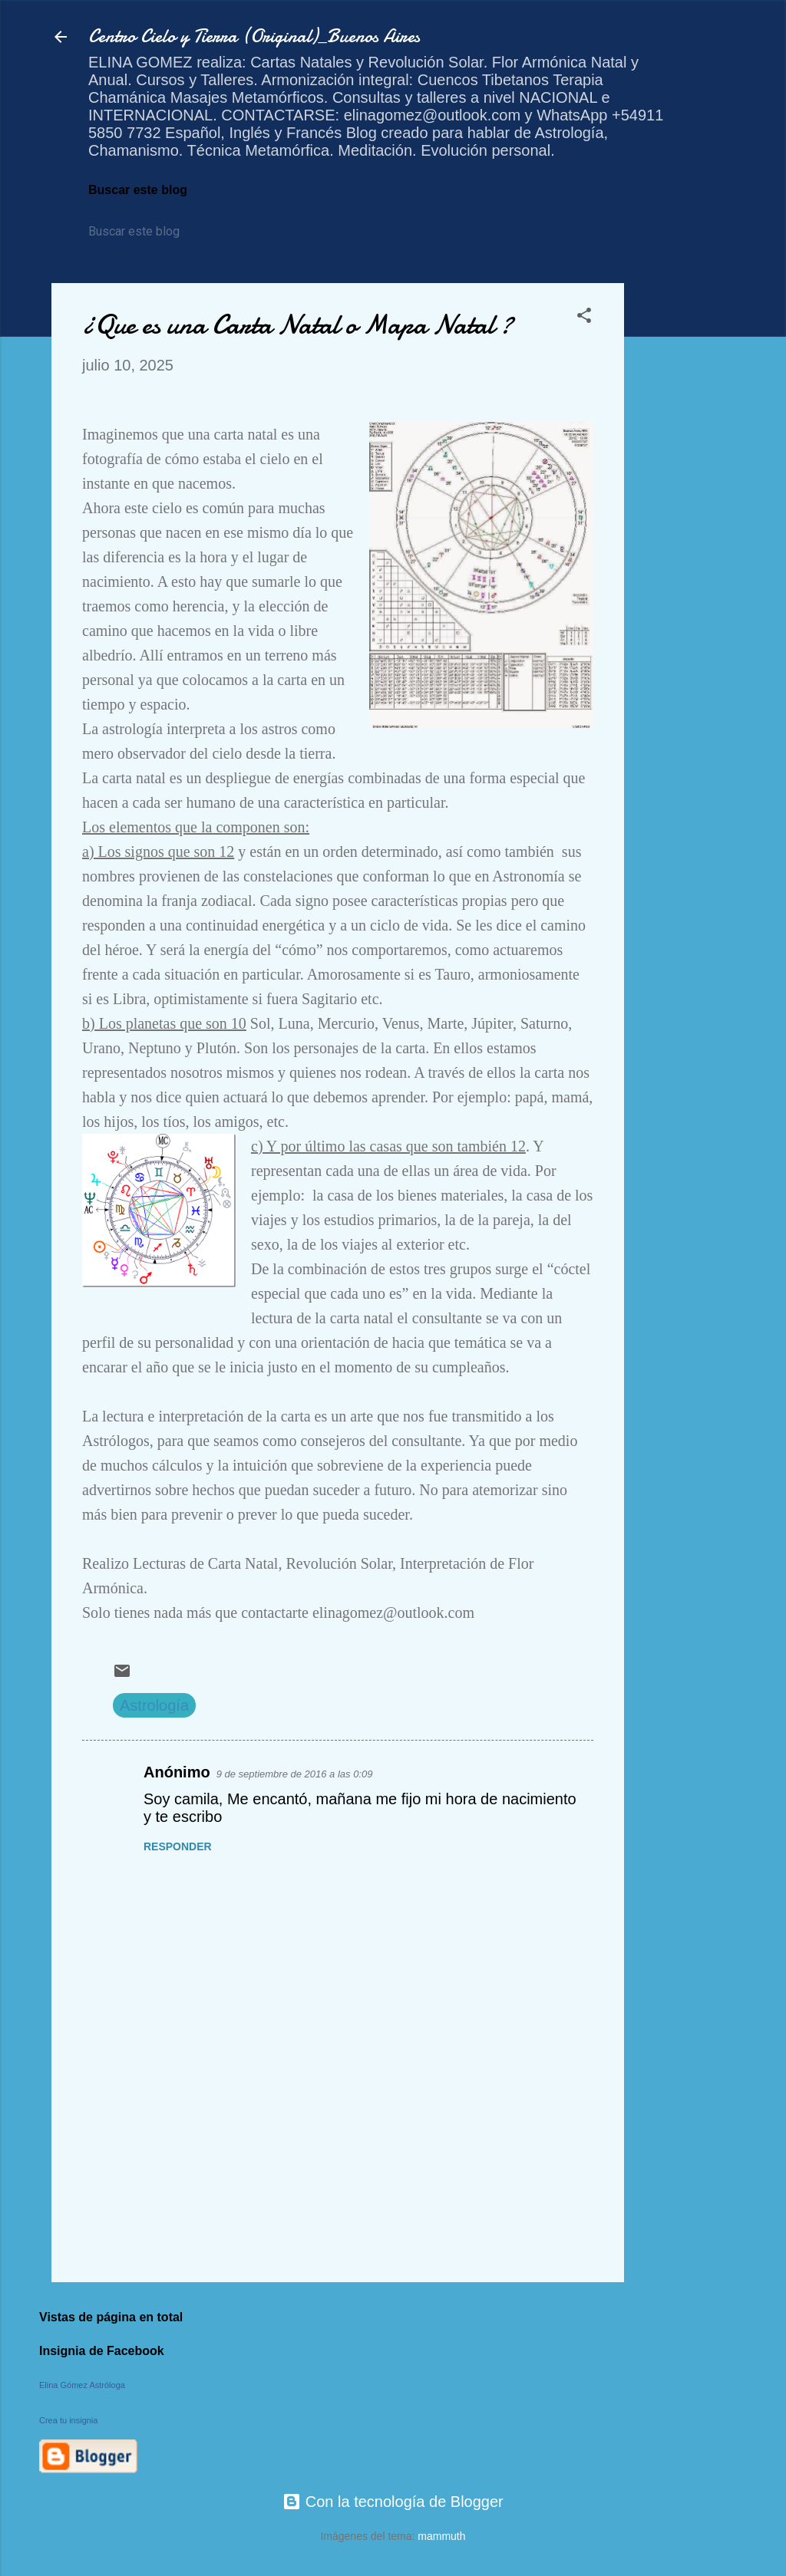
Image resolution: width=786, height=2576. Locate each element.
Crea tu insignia (68, 2420)
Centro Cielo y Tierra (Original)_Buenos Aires (254, 36)
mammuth (441, 2536)
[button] (584, 317)
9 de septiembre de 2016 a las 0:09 (294, 1774)
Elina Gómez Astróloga (82, 2385)
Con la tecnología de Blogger (393, 2501)
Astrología (154, 1705)
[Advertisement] (685, 513)
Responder (178, 1846)
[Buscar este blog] (158, 231)
